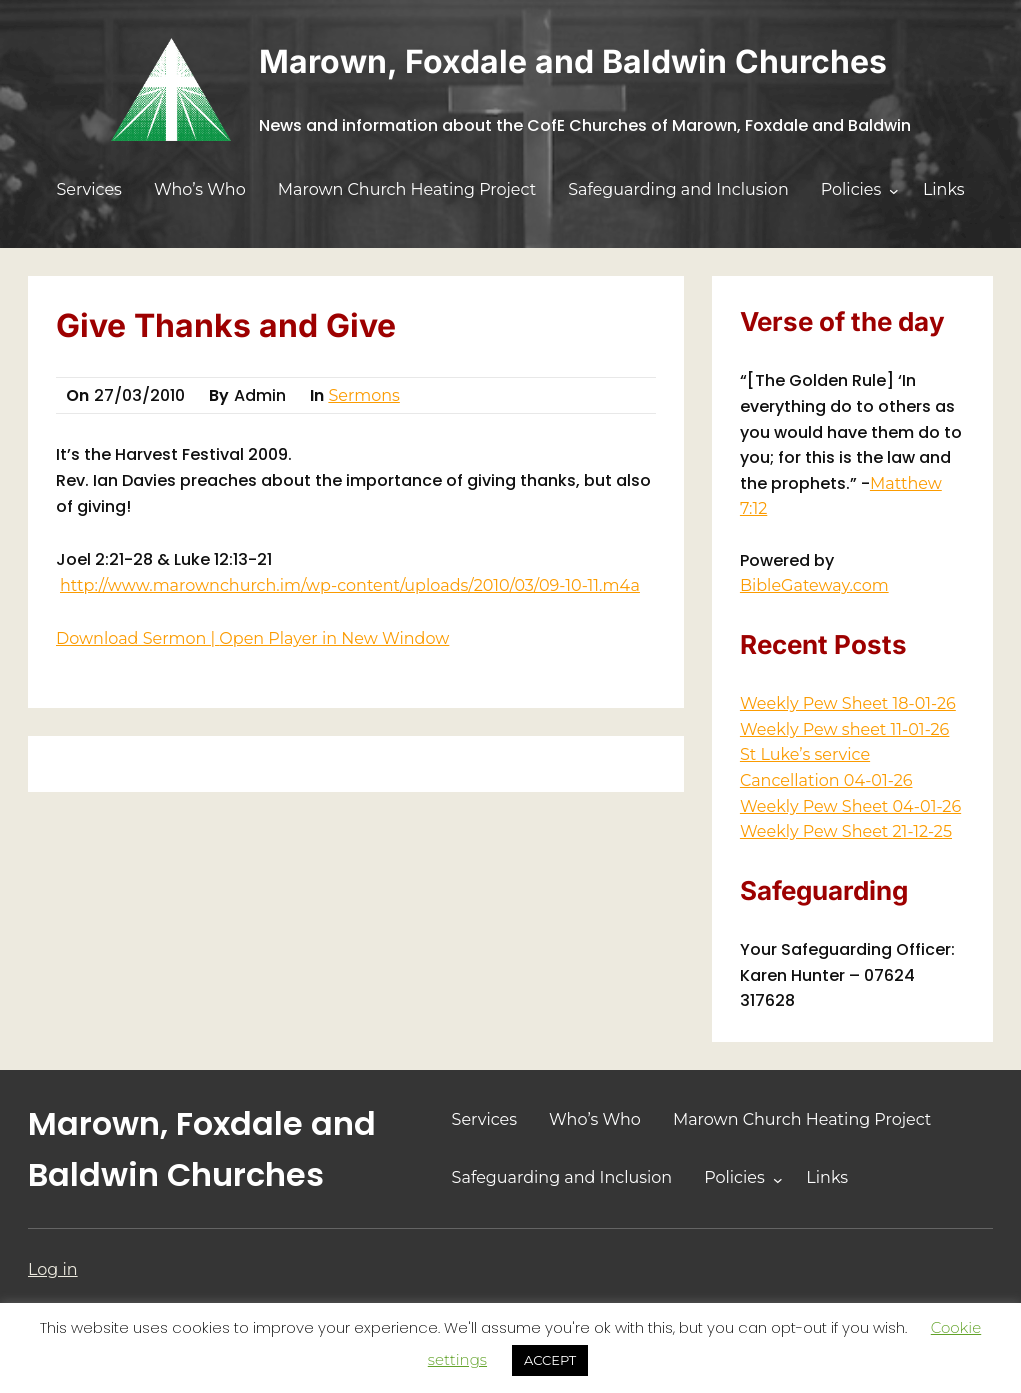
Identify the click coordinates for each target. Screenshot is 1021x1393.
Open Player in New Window (334, 638)
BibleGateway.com (814, 585)
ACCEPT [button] (550, 1360)
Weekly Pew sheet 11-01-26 (844, 729)
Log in (53, 1269)
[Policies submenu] (894, 191)
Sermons (363, 395)
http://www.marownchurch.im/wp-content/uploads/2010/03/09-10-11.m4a (350, 585)
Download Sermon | (137, 638)
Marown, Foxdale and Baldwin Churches (573, 61)
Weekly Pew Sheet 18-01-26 (848, 703)
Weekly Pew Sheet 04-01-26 (850, 806)
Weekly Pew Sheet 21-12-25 (846, 831)
